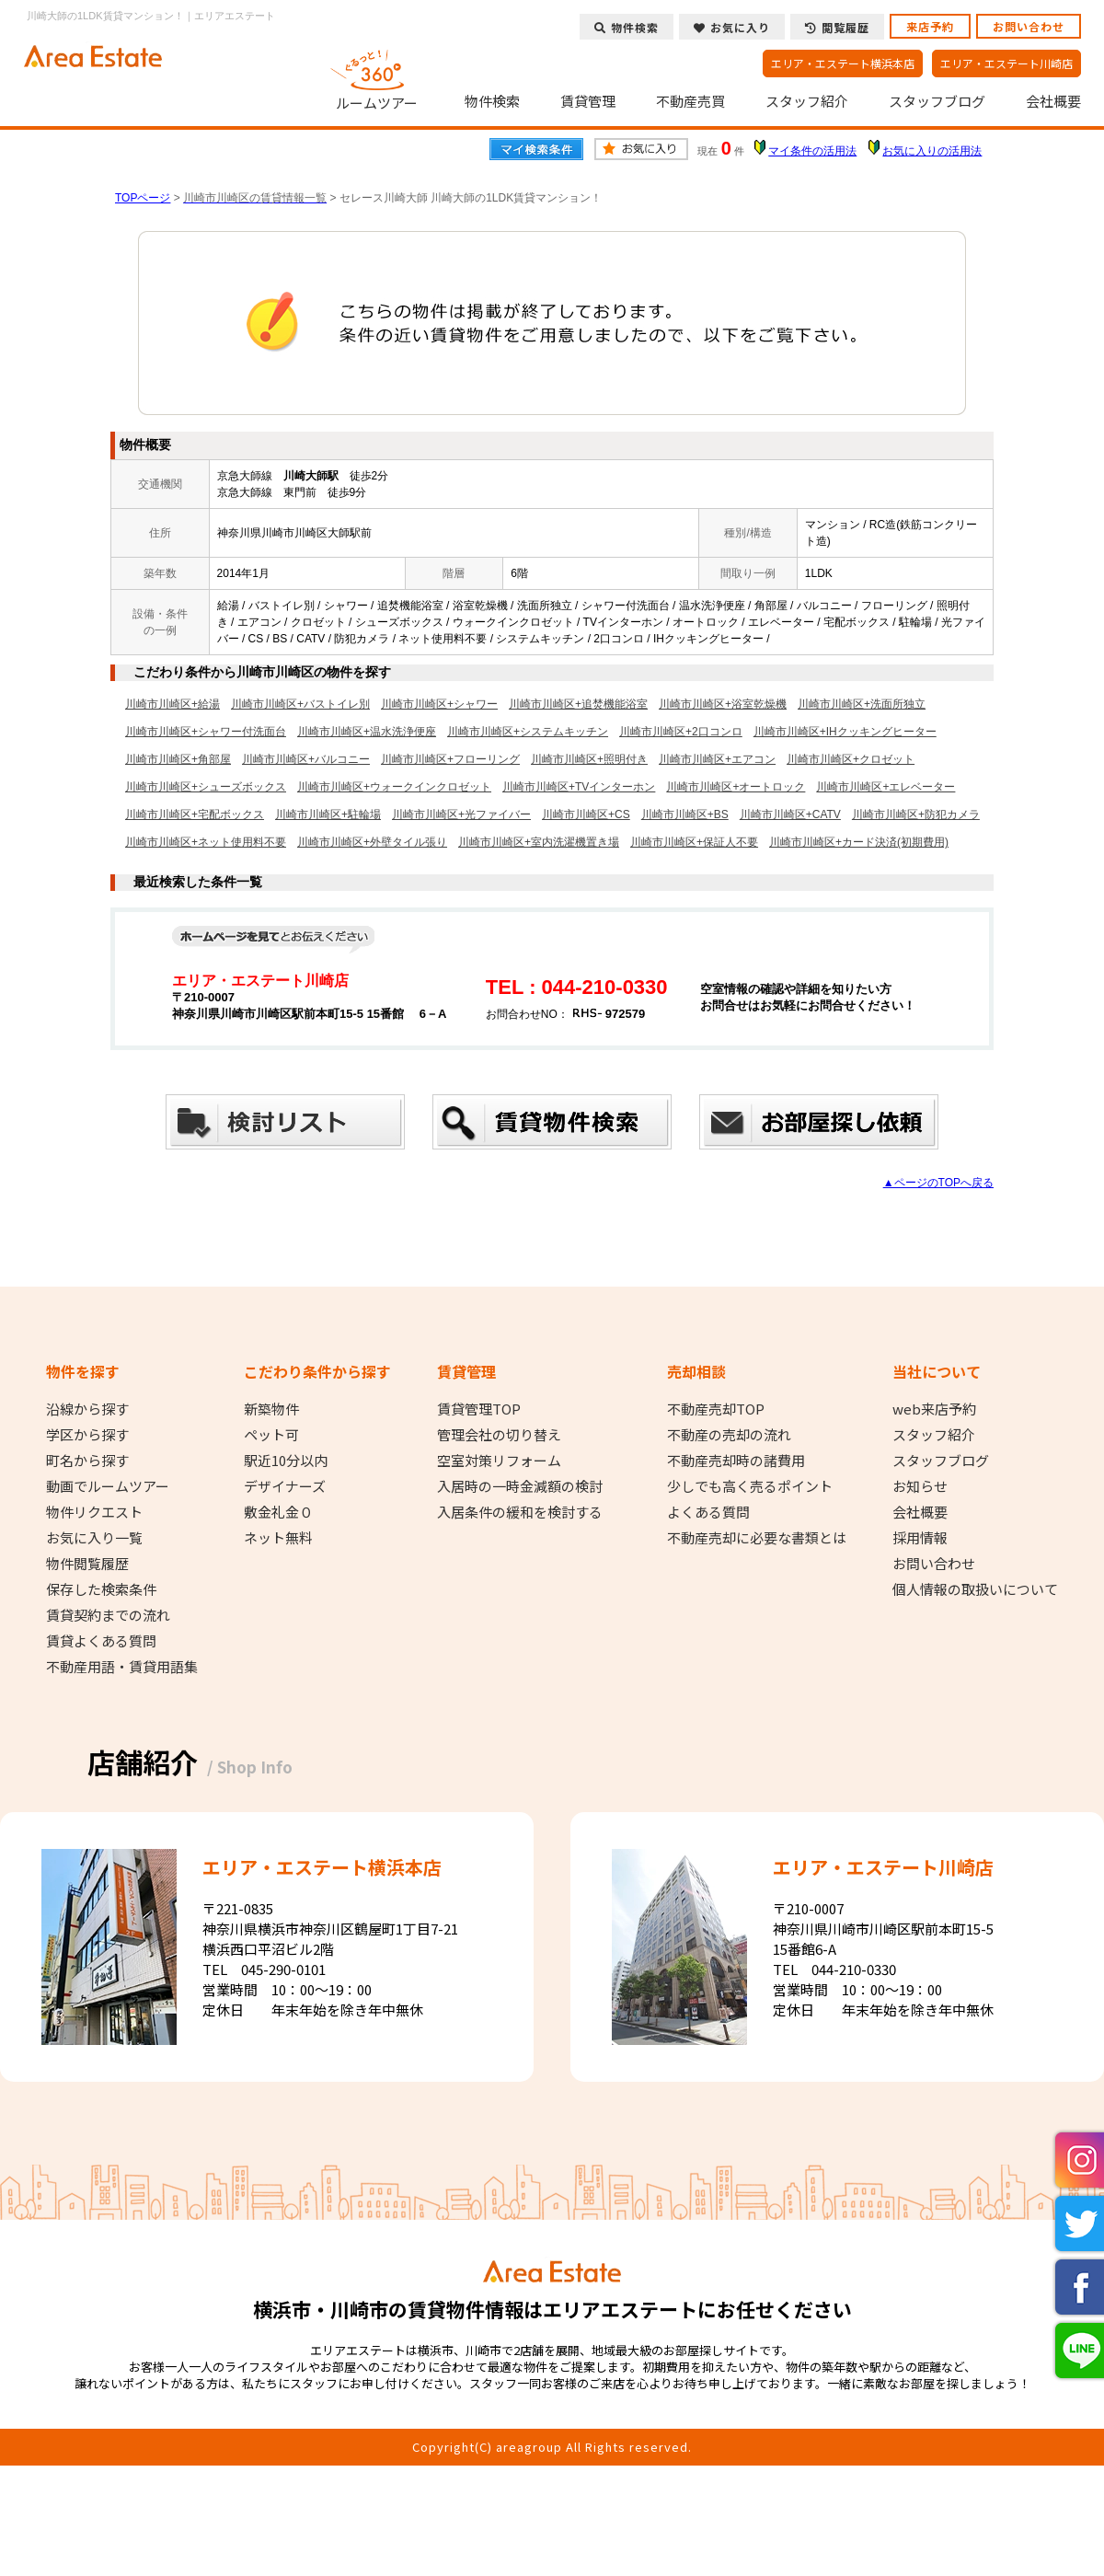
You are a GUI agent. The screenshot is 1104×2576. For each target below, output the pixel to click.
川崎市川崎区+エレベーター (885, 786)
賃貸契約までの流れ (108, 1615)
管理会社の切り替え (499, 1435)
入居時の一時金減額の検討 (520, 1486)
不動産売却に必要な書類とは (756, 1538)
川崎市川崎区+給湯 (172, 704)
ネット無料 (278, 1538)
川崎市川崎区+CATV (790, 814)
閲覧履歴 (837, 27)
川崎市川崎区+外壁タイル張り (372, 842)
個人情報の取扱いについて (975, 1589)
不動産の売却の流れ (729, 1435)
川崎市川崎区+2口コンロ (680, 731)
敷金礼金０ (278, 1512)
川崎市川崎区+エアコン (717, 759)
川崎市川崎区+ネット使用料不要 (205, 842)
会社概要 (1053, 101)
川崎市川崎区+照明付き (589, 759)
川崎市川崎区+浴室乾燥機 (723, 704)
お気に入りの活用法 (932, 150)
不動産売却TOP (716, 1409)
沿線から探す (87, 1409)
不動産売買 (690, 101)
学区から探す (87, 1435)
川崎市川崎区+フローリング (450, 759)
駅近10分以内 (286, 1460)
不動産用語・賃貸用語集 (122, 1666)
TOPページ (142, 197)
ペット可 (271, 1435)
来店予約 (930, 26)
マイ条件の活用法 (812, 150)
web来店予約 (934, 1409)
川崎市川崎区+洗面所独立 (862, 704)
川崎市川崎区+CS (586, 814)
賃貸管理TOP (479, 1409)
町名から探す (87, 1460)
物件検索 (492, 101)
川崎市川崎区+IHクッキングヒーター (845, 731)
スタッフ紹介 (806, 101)
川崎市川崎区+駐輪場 (328, 814)
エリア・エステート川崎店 (1006, 63)
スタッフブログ (937, 101)
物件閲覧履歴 (87, 1563)
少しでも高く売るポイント (750, 1486)
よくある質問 (708, 1512)
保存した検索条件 (101, 1589)
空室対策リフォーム (499, 1460)
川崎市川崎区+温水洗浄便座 (366, 731)
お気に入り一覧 (94, 1538)
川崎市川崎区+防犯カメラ (916, 814)
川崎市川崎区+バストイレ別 (300, 704)
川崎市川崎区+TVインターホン (578, 786)
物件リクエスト (94, 1512)
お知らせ (920, 1486)
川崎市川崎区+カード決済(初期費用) (859, 842)
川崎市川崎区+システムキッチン (527, 731)
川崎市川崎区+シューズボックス (205, 786)
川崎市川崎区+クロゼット (850, 759)
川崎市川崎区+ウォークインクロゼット (394, 786)
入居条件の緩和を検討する (520, 1512)
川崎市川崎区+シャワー (439, 704)
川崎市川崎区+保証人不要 (694, 842)
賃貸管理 (587, 101)
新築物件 (271, 1409)
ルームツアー (377, 77)
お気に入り (732, 27)
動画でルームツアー (107, 1486)
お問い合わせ (1028, 26)
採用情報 (920, 1538)
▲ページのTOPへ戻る (938, 1182)
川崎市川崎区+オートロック (735, 786)
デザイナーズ (285, 1486)
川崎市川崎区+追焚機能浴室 (578, 704)
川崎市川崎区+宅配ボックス (194, 814)
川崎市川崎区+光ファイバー (461, 814)
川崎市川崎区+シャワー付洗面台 (205, 731)
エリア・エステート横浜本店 (842, 63)
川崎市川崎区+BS (685, 814)
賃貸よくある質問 (101, 1641)
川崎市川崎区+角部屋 (178, 759)
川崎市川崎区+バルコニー (306, 759)
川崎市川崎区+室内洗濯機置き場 (538, 842)
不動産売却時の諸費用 (736, 1460)
